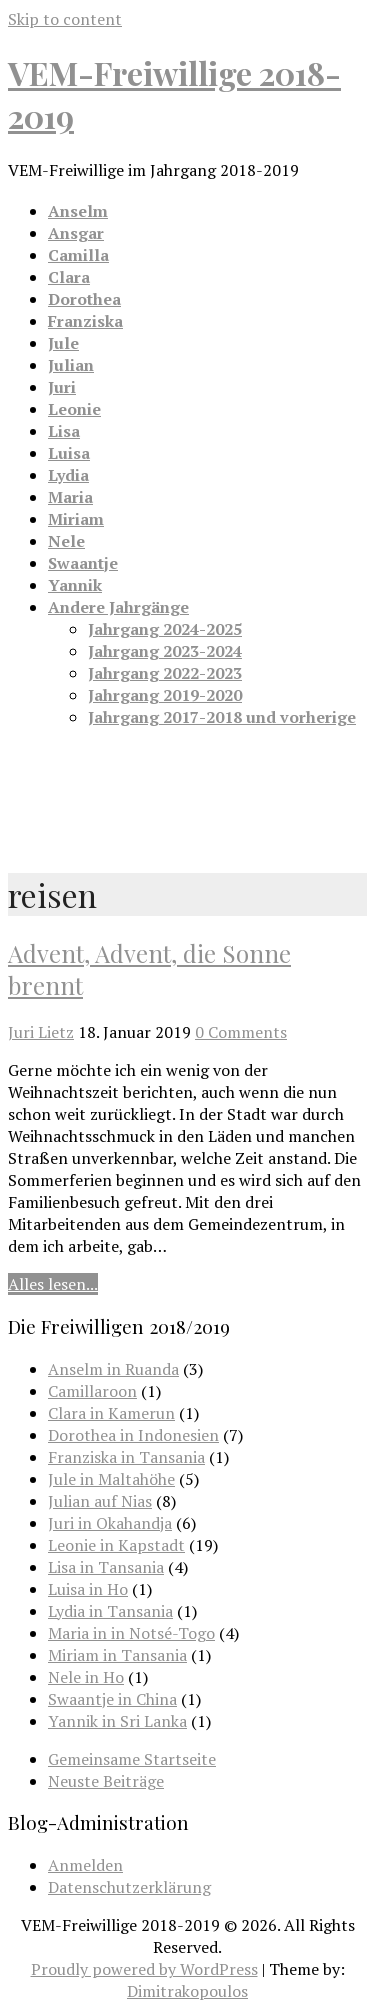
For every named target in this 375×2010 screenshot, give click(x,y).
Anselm (78, 211)
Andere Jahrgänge (118, 607)
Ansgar (76, 233)
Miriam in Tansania (117, 1655)
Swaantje (83, 563)
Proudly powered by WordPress (144, 1969)
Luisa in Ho (88, 1589)
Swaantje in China (112, 1699)
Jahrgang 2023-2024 (165, 651)
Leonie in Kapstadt (116, 1545)
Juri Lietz (41, 1032)
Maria (70, 497)
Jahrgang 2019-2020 (165, 695)
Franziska (85, 321)
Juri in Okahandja (110, 1523)
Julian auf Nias (100, 1501)
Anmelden (85, 1865)
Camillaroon (92, 1391)
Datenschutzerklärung (129, 1887)
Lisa (64, 431)
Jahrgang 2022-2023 (165, 673)
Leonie (74, 409)
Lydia (68, 475)
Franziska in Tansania (126, 1457)
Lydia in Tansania (110, 1611)
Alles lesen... (53, 1284)
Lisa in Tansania (106, 1567)
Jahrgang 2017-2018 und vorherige (222, 717)
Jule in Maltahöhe (111, 1479)
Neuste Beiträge (106, 1781)
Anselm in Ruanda (113, 1369)
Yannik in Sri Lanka (117, 1721)
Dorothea (84, 299)
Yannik (75, 585)
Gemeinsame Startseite (132, 1759)
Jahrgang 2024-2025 (165, 629)
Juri (62, 387)
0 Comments (241, 1032)
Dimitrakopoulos (187, 1991)
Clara (69, 277)
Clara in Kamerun (111, 1413)
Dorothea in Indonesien (133, 1435)
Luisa (69, 453)
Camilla (78, 255)
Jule (63, 343)
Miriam (76, 519)
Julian (71, 365)
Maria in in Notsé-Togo (131, 1633)
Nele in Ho (86, 1677)
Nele (66, 541)
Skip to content (65, 19)
